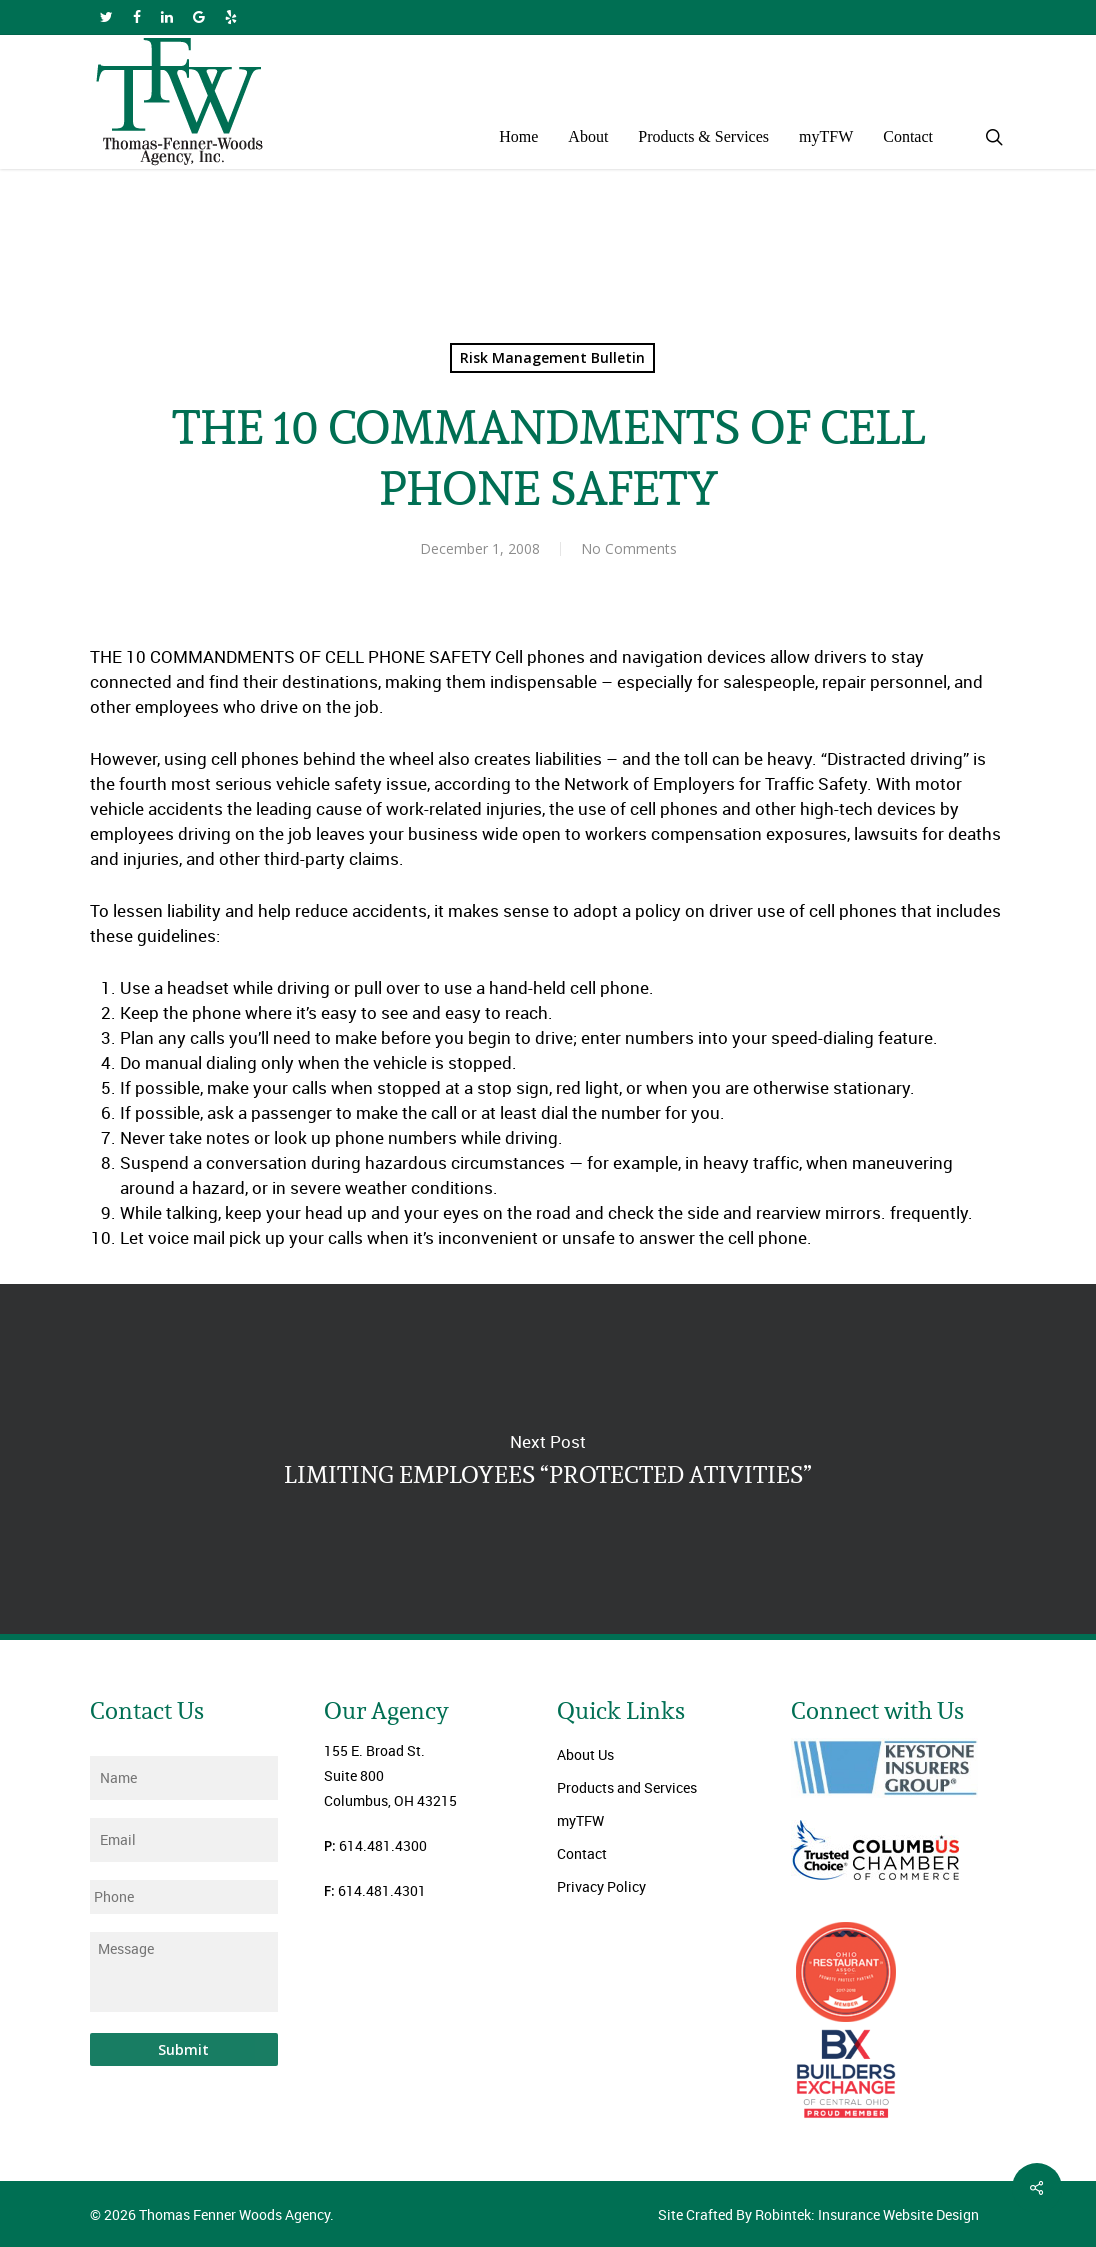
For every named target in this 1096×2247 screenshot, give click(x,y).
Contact (582, 1853)
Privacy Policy (601, 1886)
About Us (585, 1754)
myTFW (580, 1820)
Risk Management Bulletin (552, 357)
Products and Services (627, 1787)
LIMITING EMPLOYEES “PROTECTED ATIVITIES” (548, 1459)
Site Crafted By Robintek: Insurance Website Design (818, 2214)
